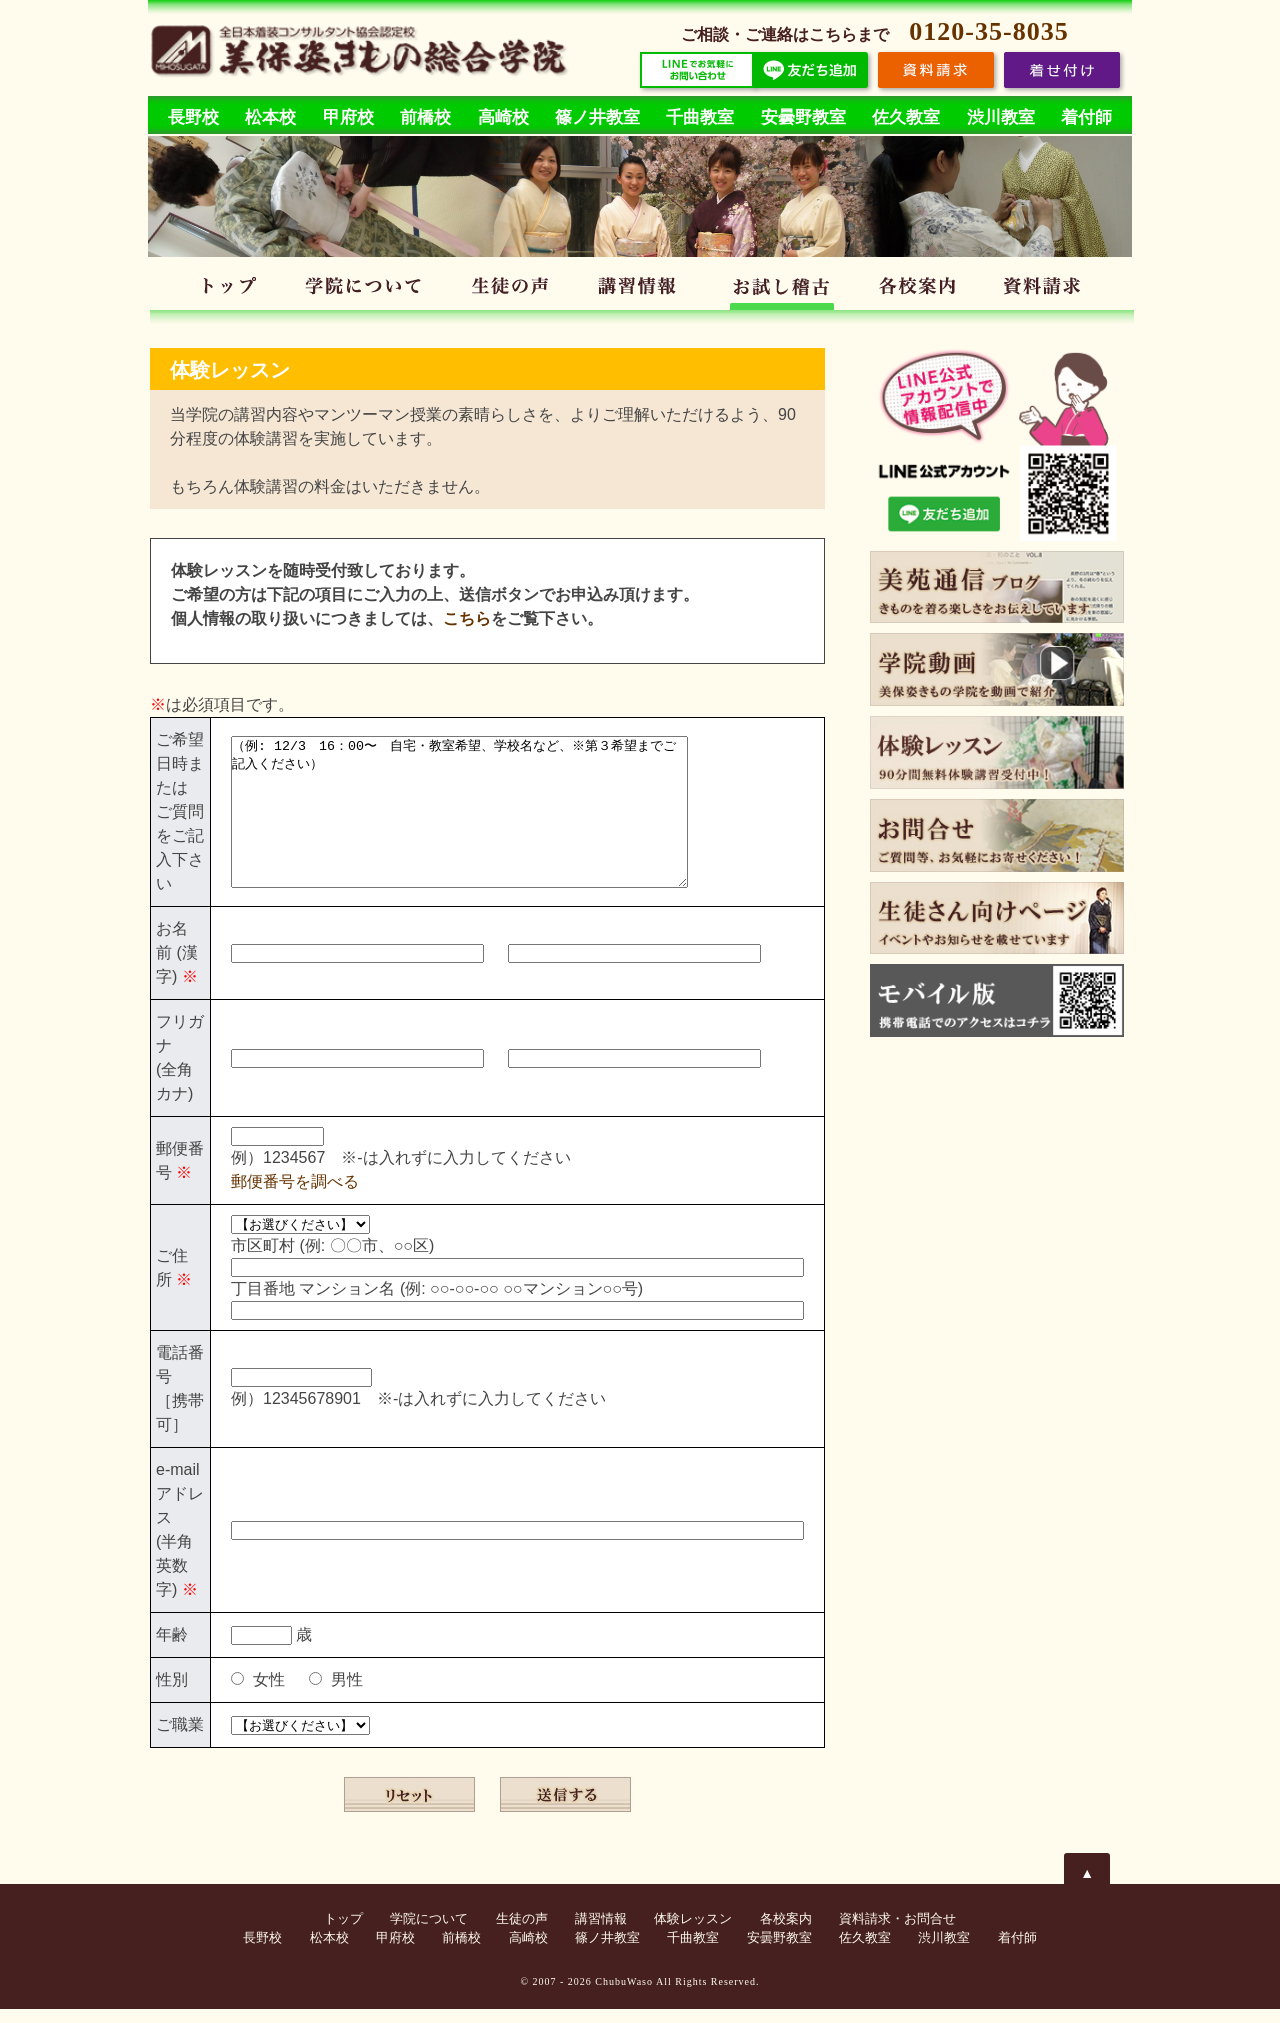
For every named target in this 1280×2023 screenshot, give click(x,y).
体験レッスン (782, 289)
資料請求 (1048, 289)
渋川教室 (1001, 117)
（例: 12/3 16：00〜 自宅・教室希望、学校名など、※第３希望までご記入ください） (487, 819)
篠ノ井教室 (597, 117)
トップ (229, 289)
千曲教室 (700, 117)
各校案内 (921, 289)
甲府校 (348, 117)
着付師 (1086, 117)
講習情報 (642, 289)
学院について (366, 289)
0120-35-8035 (988, 31)
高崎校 (503, 117)
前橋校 (425, 117)
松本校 (270, 117)
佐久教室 (906, 117)
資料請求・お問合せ (897, 1933)
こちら (467, 618)
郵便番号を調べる (295, 1195)
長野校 (193, 117)
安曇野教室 (803, 117)
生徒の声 (510, 289)
